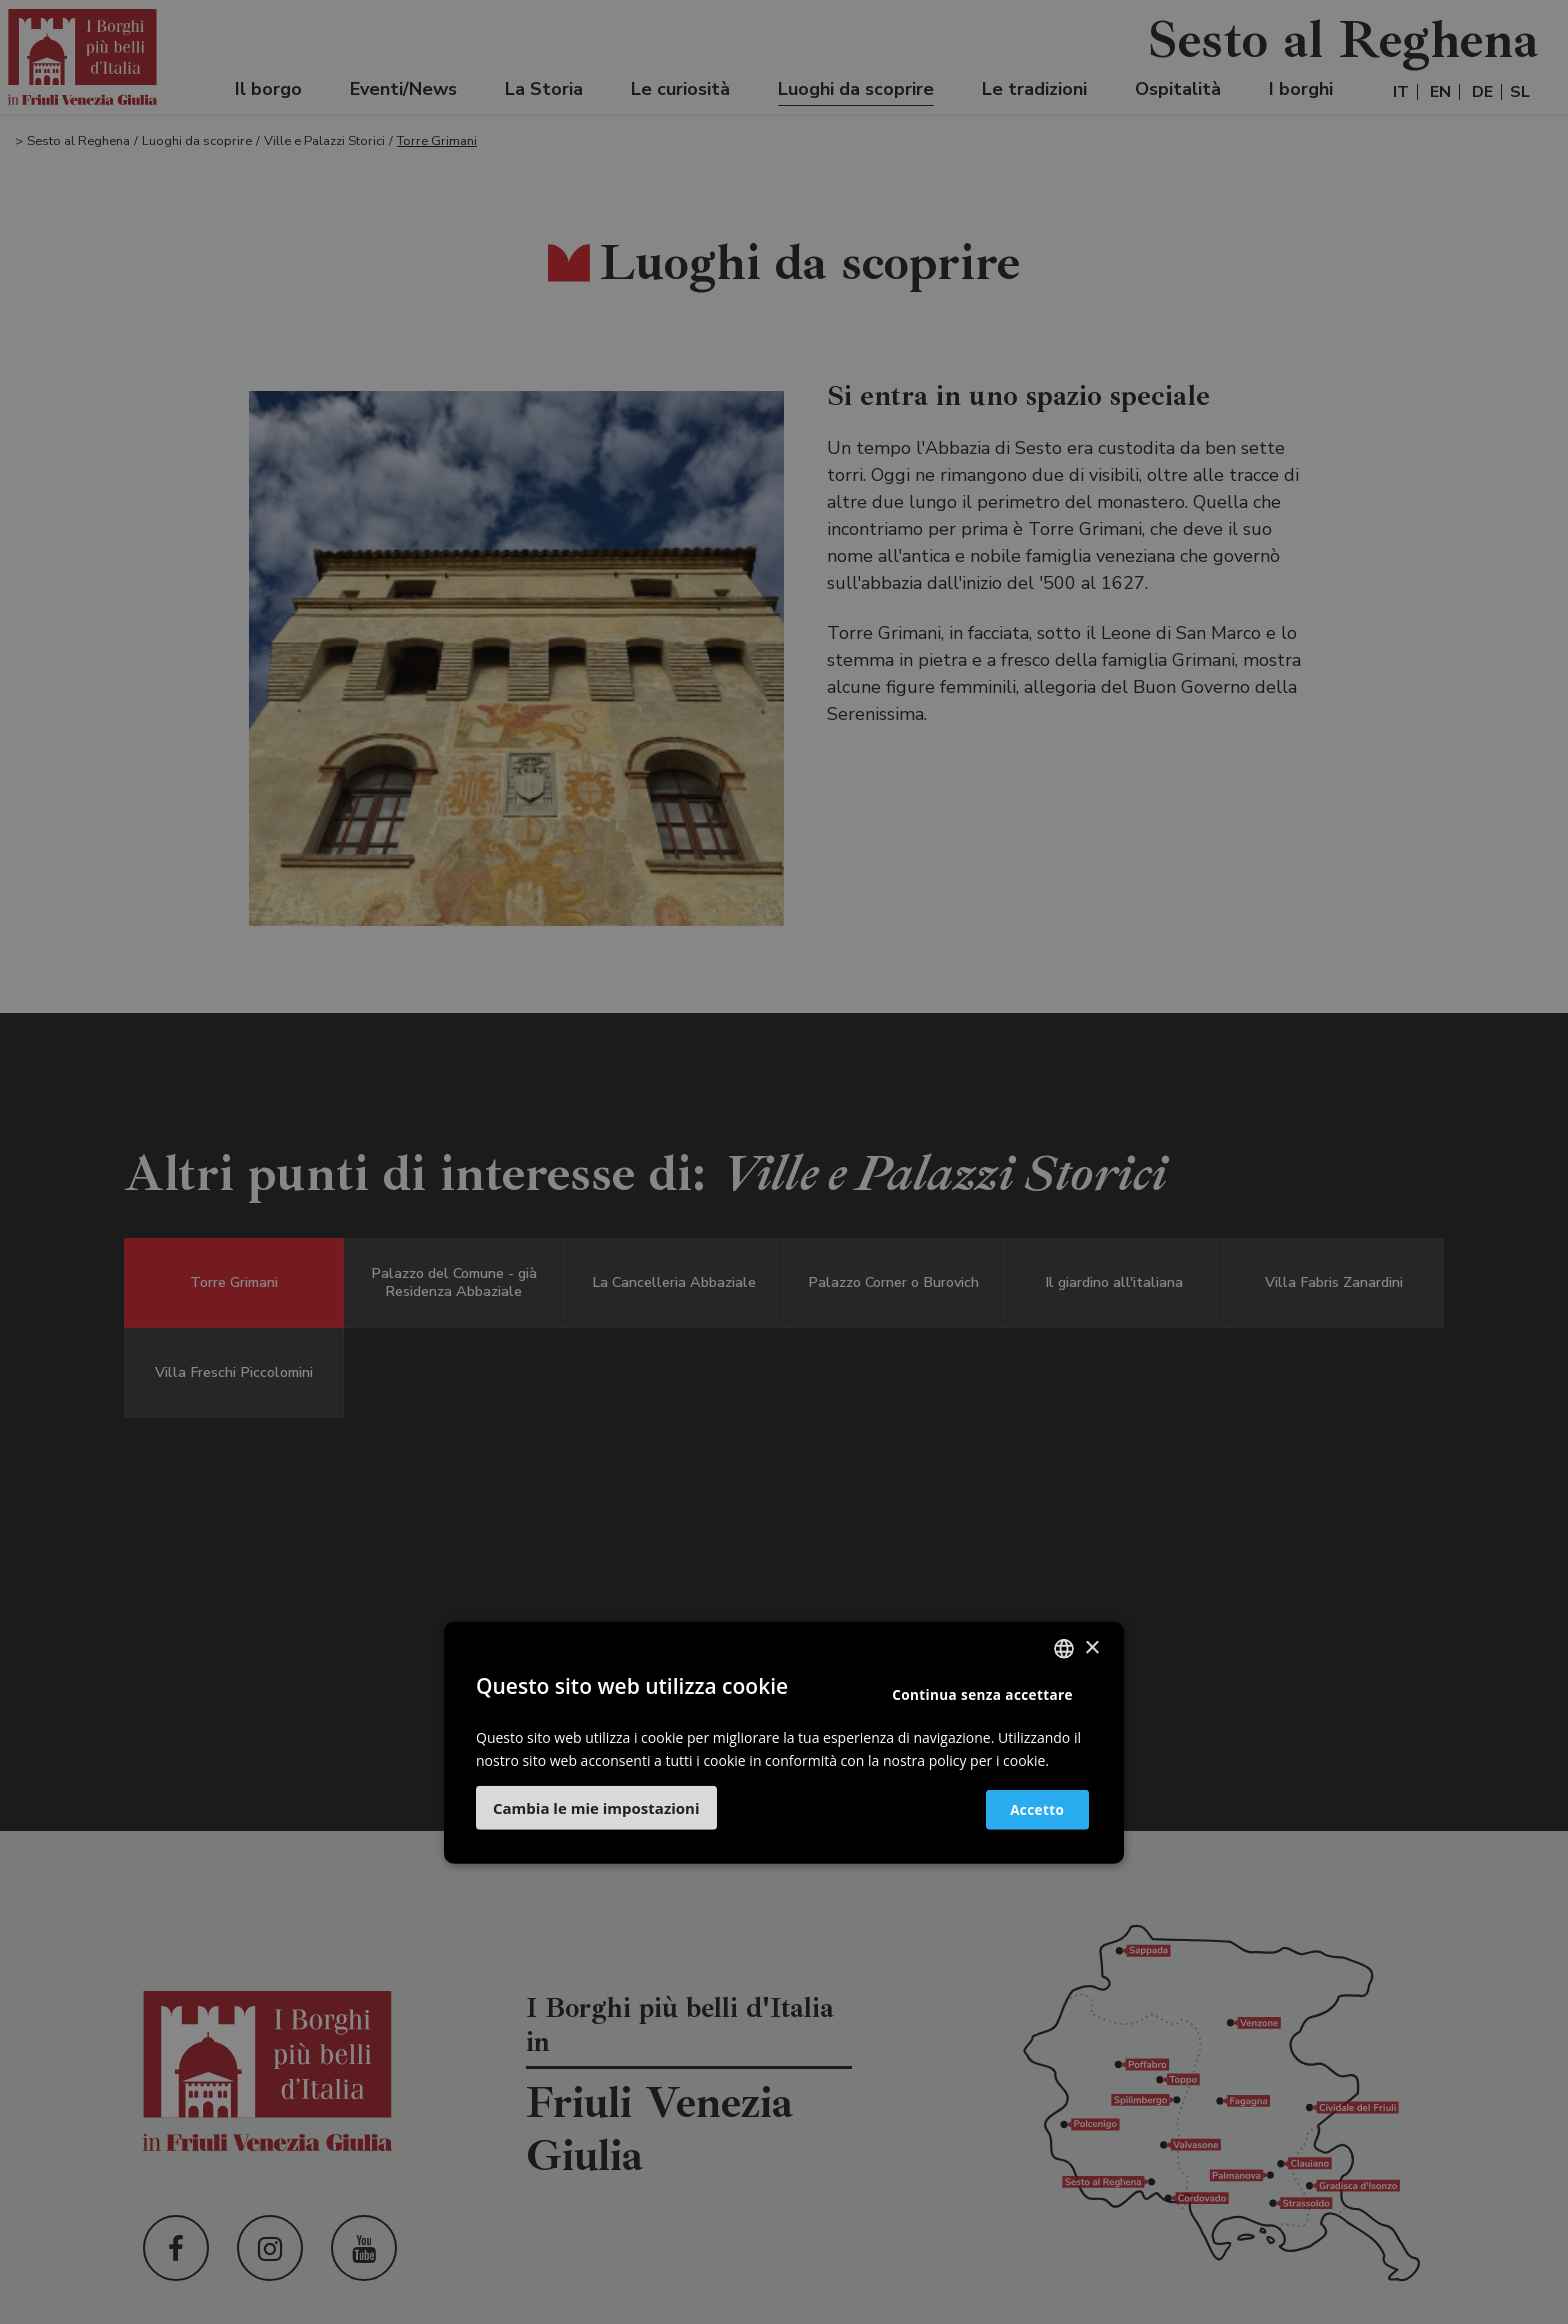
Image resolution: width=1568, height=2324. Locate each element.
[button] (596, 1808)
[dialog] (784, 1162)
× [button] (1091, 1647)
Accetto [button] (1026, 1808)
